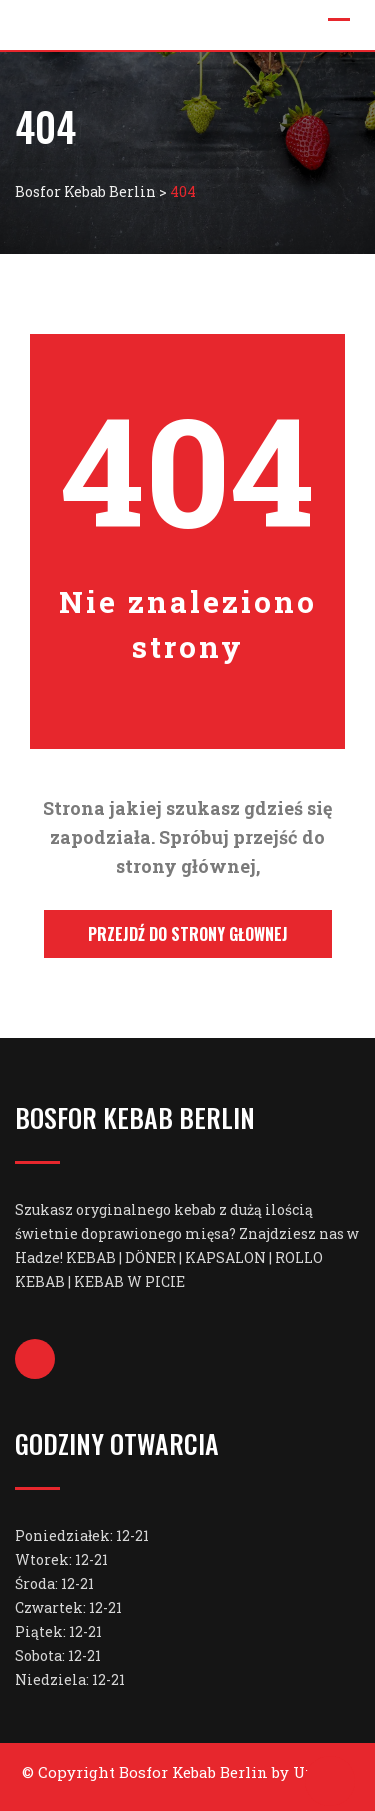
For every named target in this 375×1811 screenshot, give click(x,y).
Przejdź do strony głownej (188, 934)
